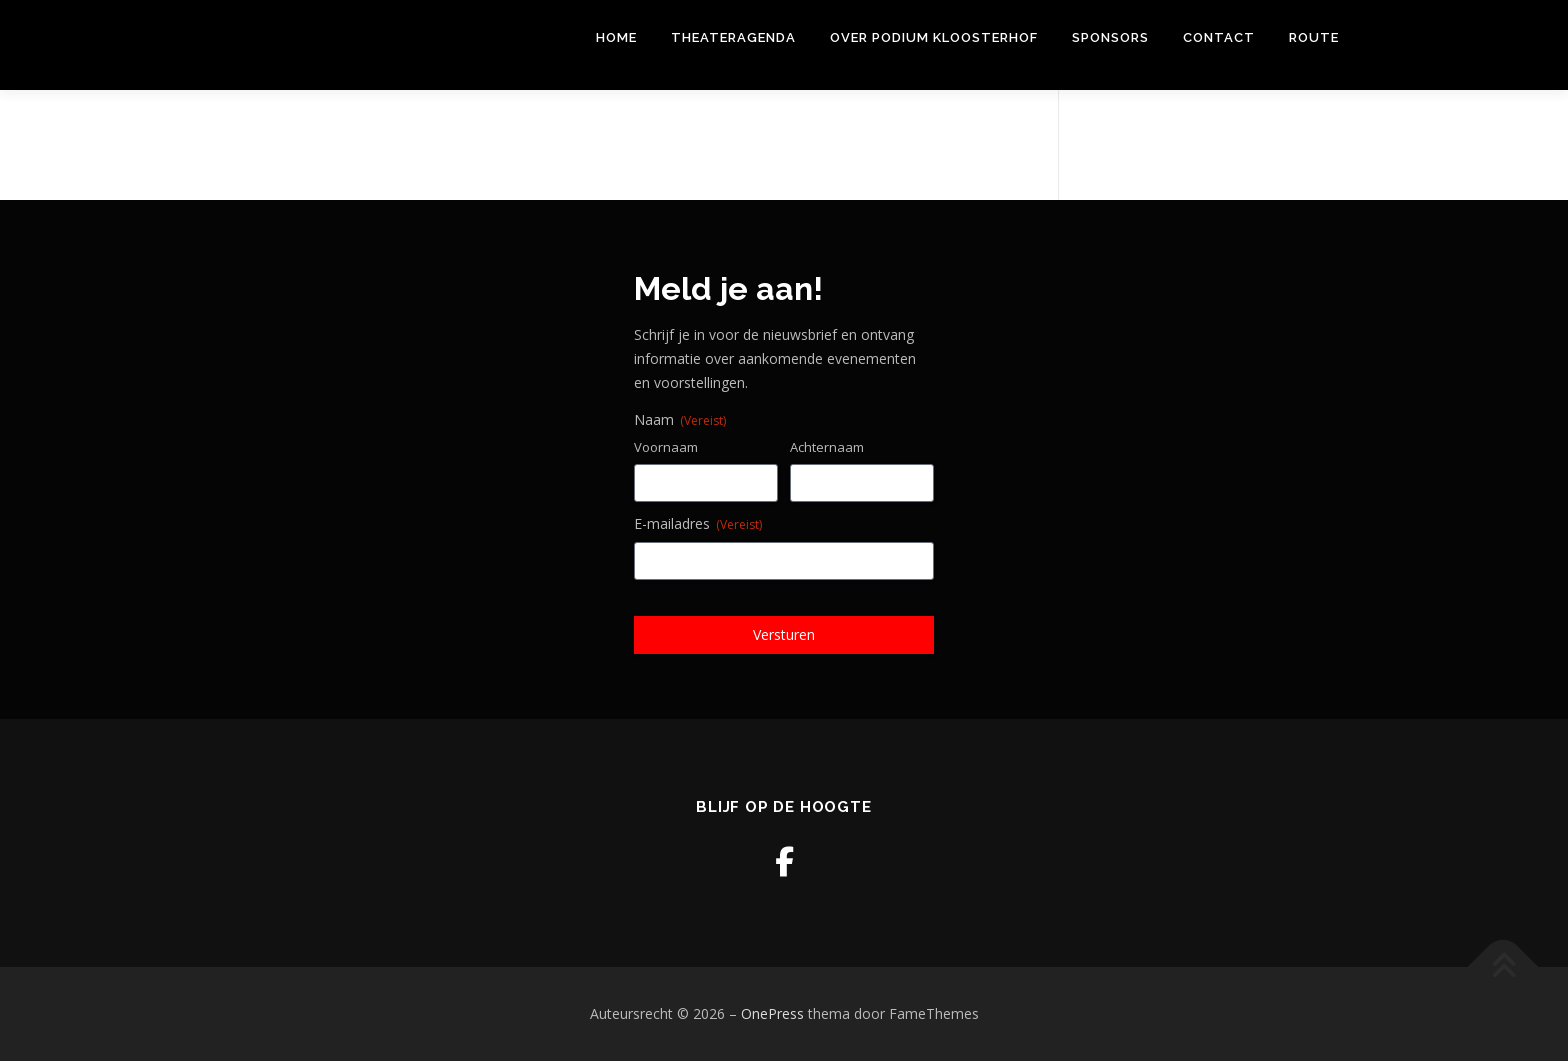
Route (1314, 37)
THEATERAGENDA (733, 37)
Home (616, 37)
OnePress (772, 1013)
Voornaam (666, 447)
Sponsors (1110, 37)
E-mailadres (698, 523)
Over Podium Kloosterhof (934, 37)
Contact (1219, 37)
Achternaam (827, 447)
